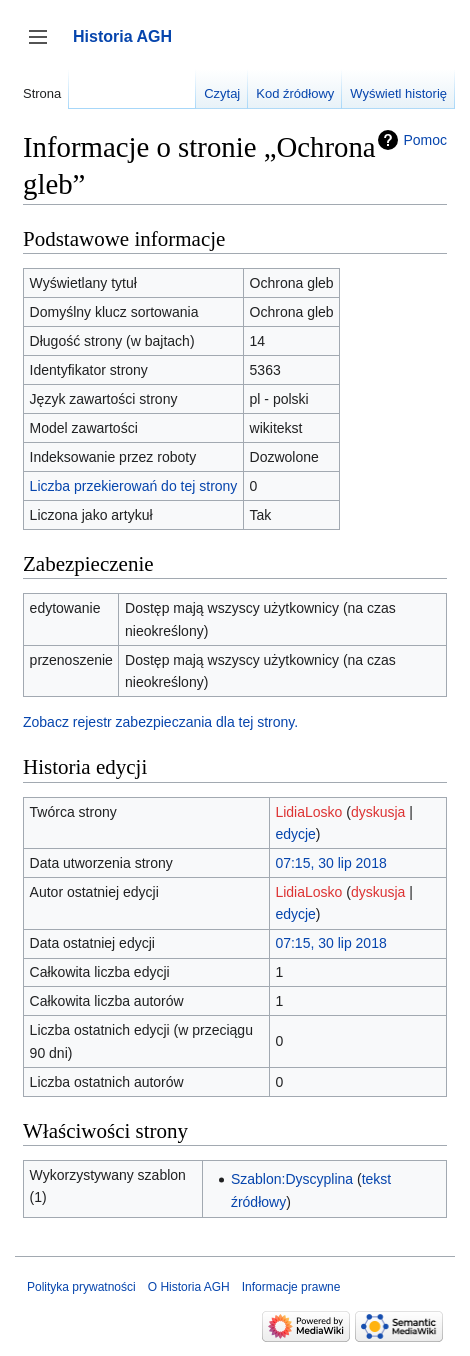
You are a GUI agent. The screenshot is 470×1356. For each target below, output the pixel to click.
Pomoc (425, 140)
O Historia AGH (189, 1287)
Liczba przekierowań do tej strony (134, 486)
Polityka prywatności (81, 1287)
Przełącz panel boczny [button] (44, 46)
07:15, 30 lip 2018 (330, 863)
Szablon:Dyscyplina (292, 1179)
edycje (295, 834)
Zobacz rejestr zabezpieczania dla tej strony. (160, 722)
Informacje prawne (291, 1287)
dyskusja (378, 812)
